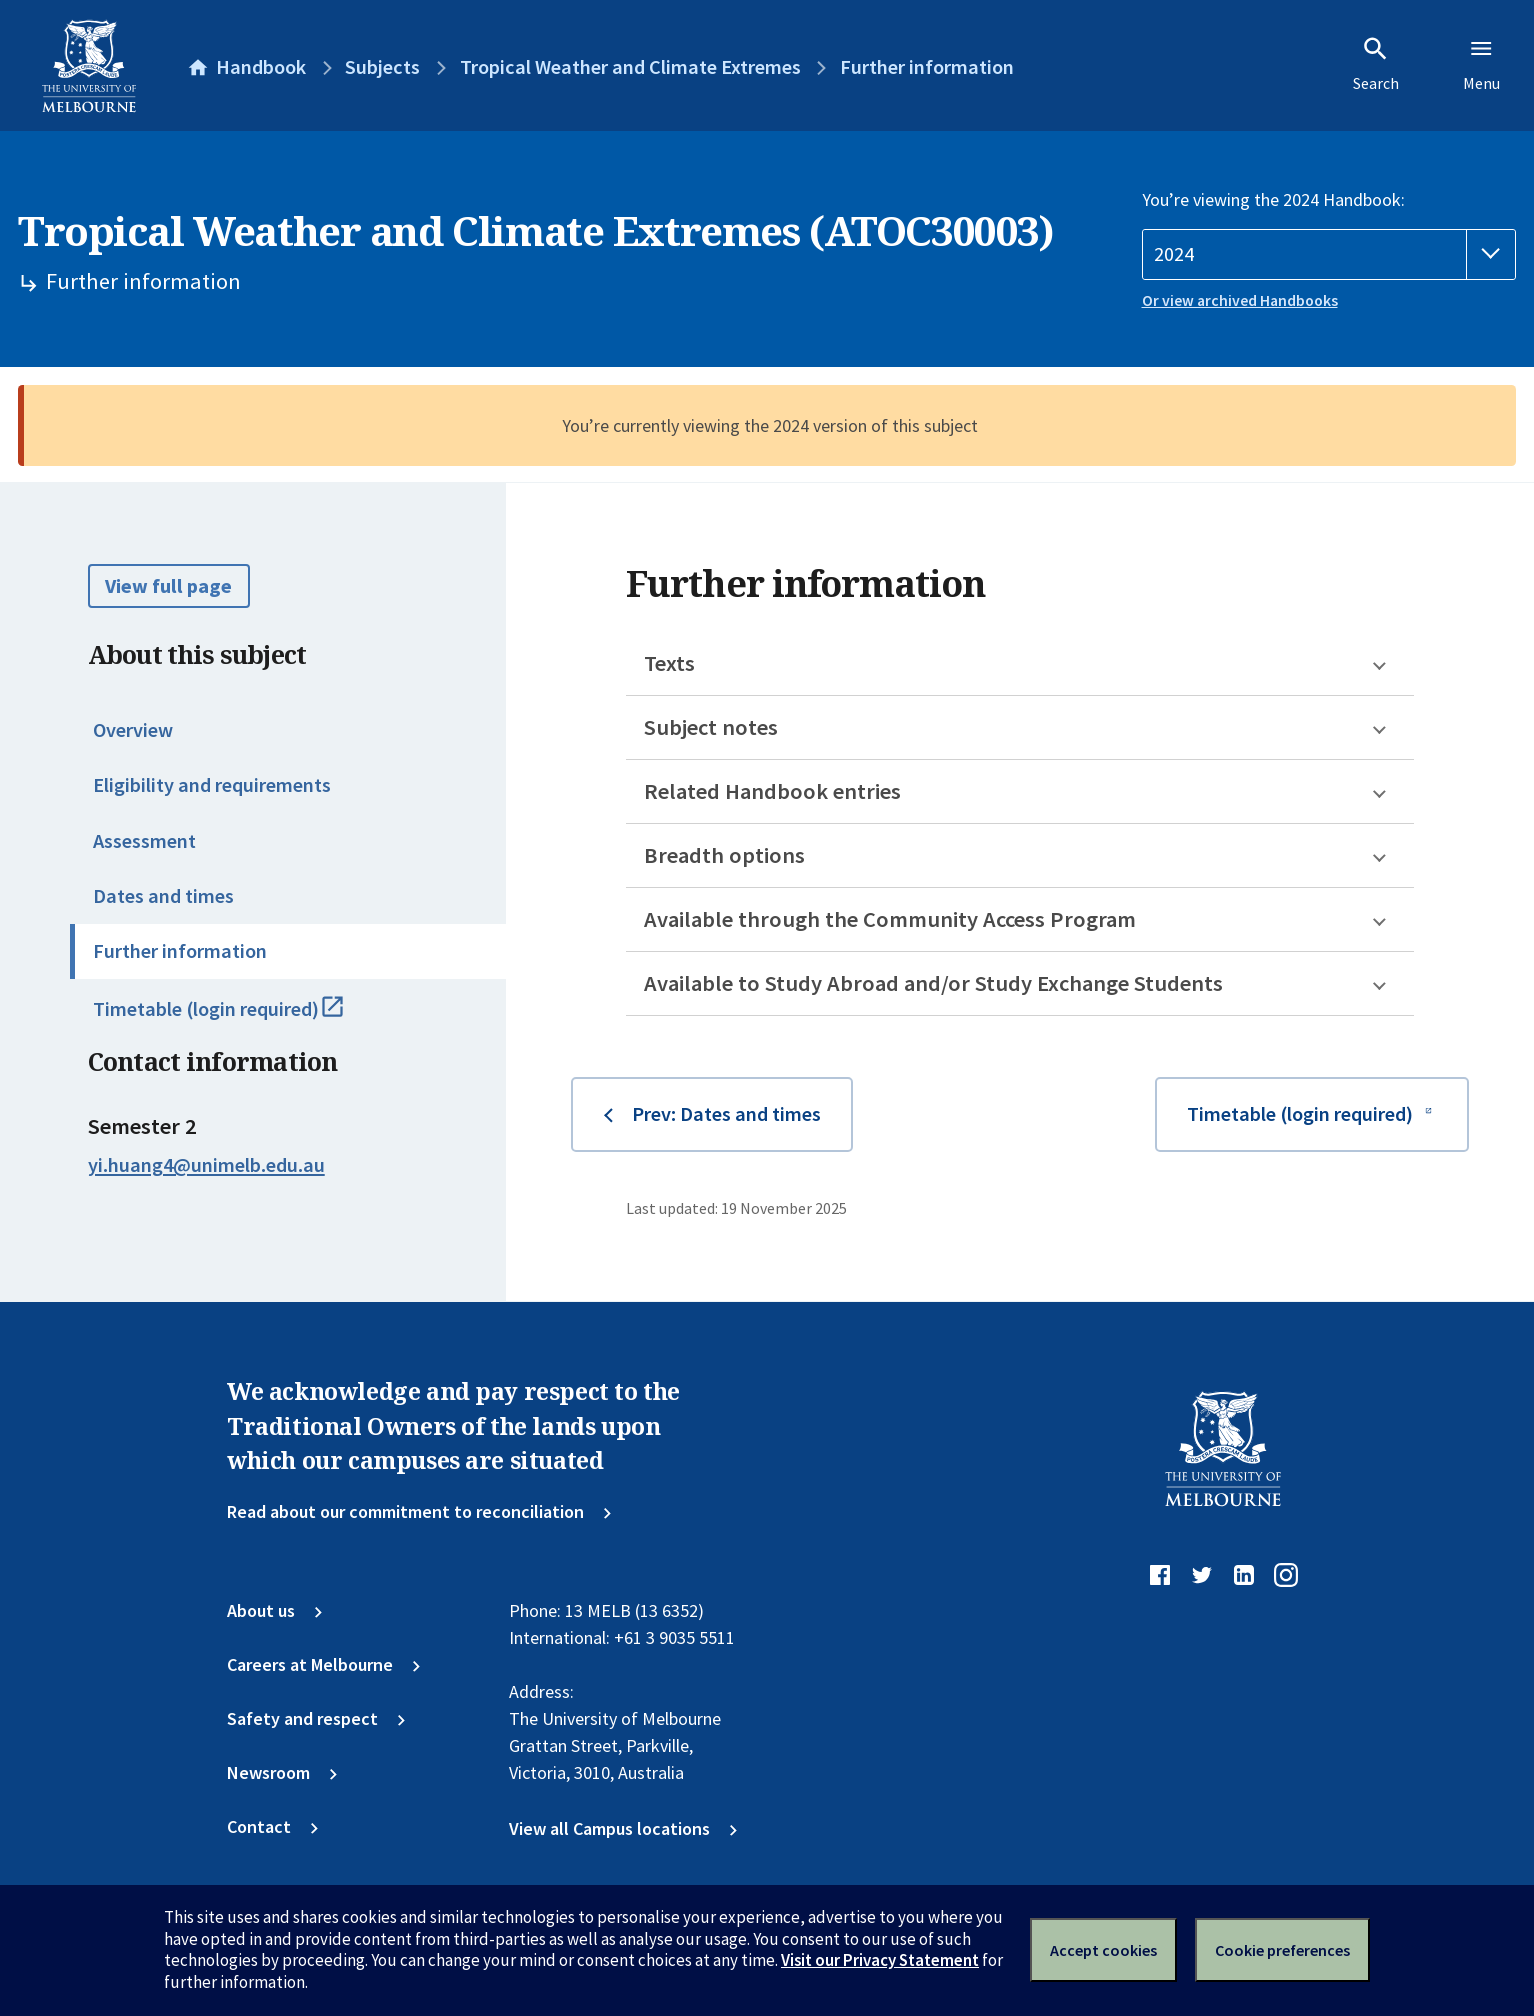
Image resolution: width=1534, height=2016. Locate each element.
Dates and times (163, 896)
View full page (168, 586)
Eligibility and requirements (212, 785)
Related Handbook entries (772, 791)
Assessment (144, 841)
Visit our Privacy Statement (880, 1960)
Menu (1481, 64)
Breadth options (724, 855)
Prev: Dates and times (726, 1114)
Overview (133, 730)
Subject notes (711, 727)
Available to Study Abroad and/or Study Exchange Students (933, 983)
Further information (180, 951)
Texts (669, 663)
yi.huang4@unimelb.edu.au (206, 1165)
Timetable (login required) (243, 1018)
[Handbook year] (1329, 254)
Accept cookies (1103, 1950)
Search (1376, 64)
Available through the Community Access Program (890, 919)
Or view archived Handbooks (1240, 300)
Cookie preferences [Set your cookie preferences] (1282, 1950)
